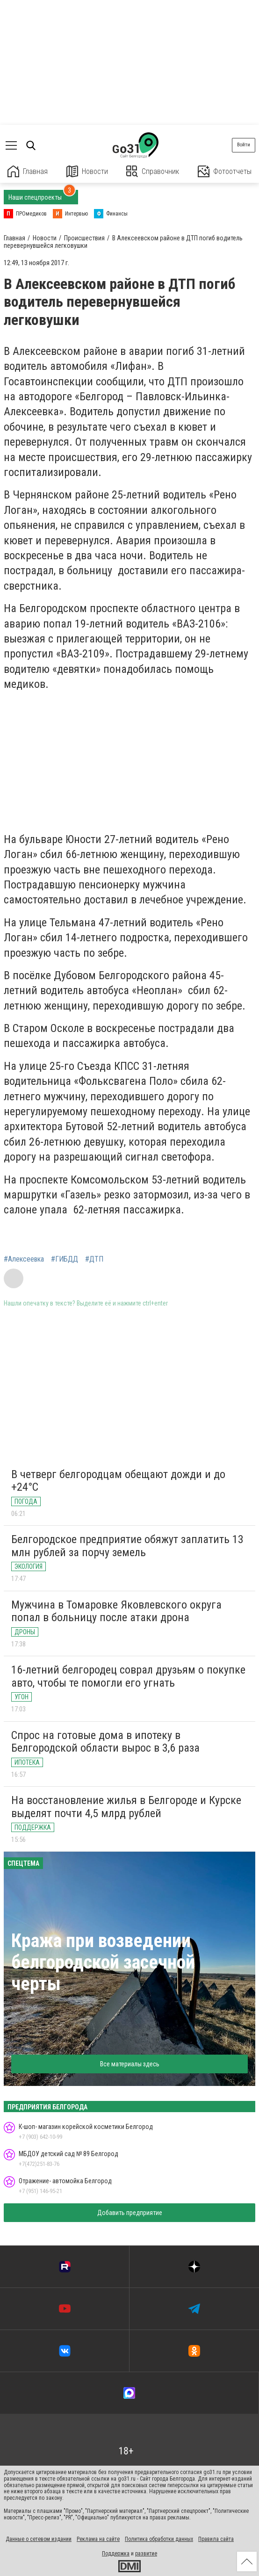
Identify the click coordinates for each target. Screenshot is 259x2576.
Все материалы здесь (129, 2064)
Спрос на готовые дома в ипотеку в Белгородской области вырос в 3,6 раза (105, 1742)
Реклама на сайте (98, 2539)
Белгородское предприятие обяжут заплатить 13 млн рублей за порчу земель (127, 1546)
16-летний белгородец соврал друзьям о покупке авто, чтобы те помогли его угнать (128, 1676)
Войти (243, 145)
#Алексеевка (24, 1259)
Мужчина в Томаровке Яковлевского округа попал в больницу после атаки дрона (116, 1611)
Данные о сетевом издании (39, 2539)
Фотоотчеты (225, 171)
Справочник (152, 171)
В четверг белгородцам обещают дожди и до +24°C (118, 1481)
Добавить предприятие (129, 2212)
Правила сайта (216, 2539)
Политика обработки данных (159, 2539)
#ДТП (94, 1259)
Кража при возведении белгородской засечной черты (103, 1962)
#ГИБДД (64, 1259)
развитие (146, 2553)
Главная (27, 171)
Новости (87, 171)
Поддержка (116, 2553)
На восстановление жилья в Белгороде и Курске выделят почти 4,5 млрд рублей (126, 1807)
